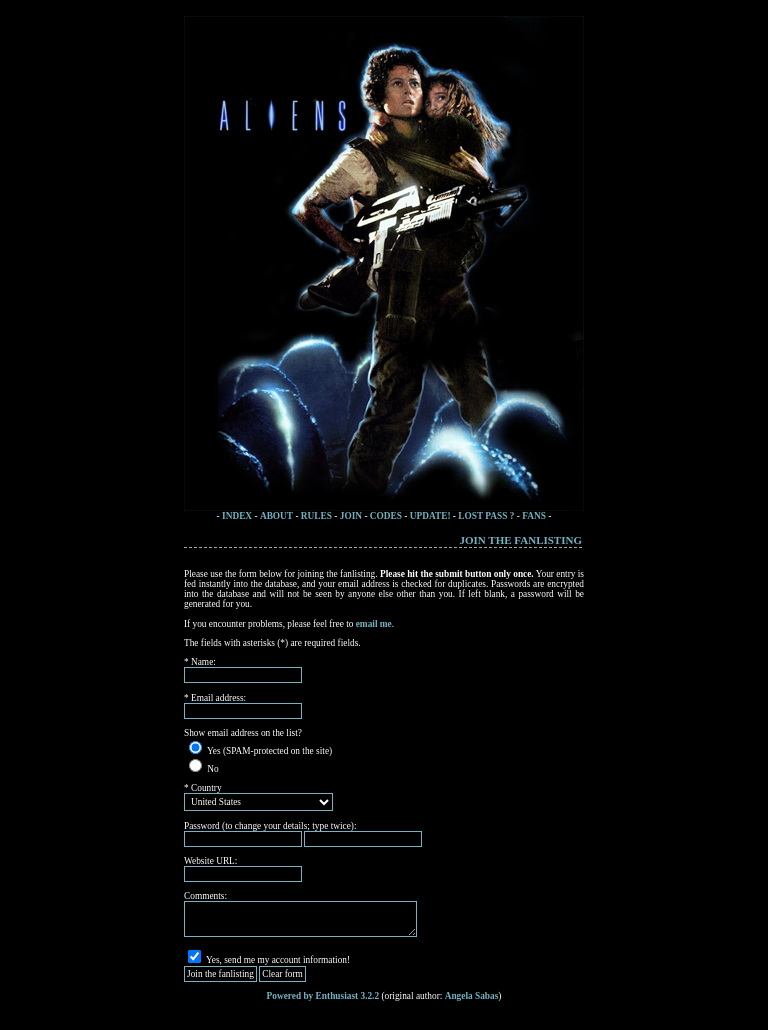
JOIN (351, 516)
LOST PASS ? (486, 516)
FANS (534, 516)
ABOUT (276, 516)
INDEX (237, 516)
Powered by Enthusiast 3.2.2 (323, 996)
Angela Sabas (472, 996)
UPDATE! (431, 516)
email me (374, 624)
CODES (386, 516)
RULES (316, 516)
